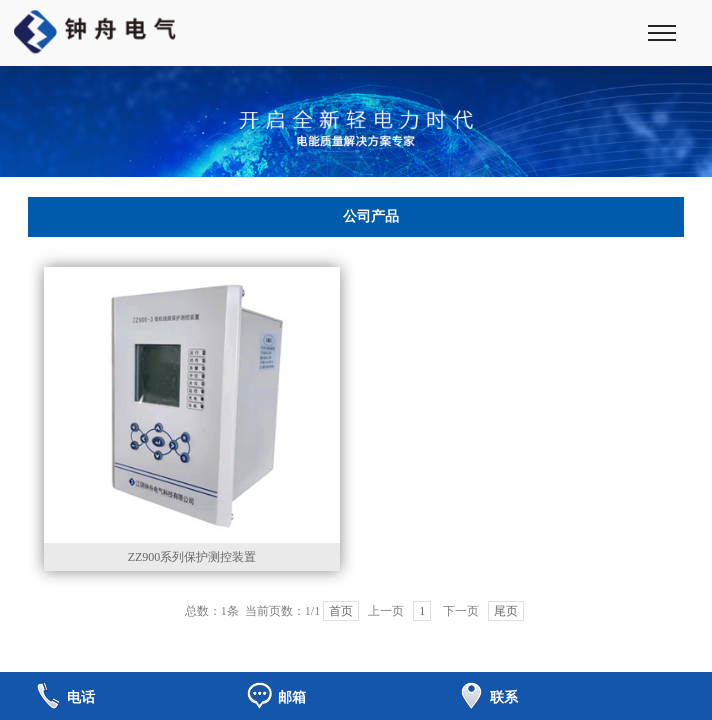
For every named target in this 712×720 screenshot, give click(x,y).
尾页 (506, 611)
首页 (341, 611)
